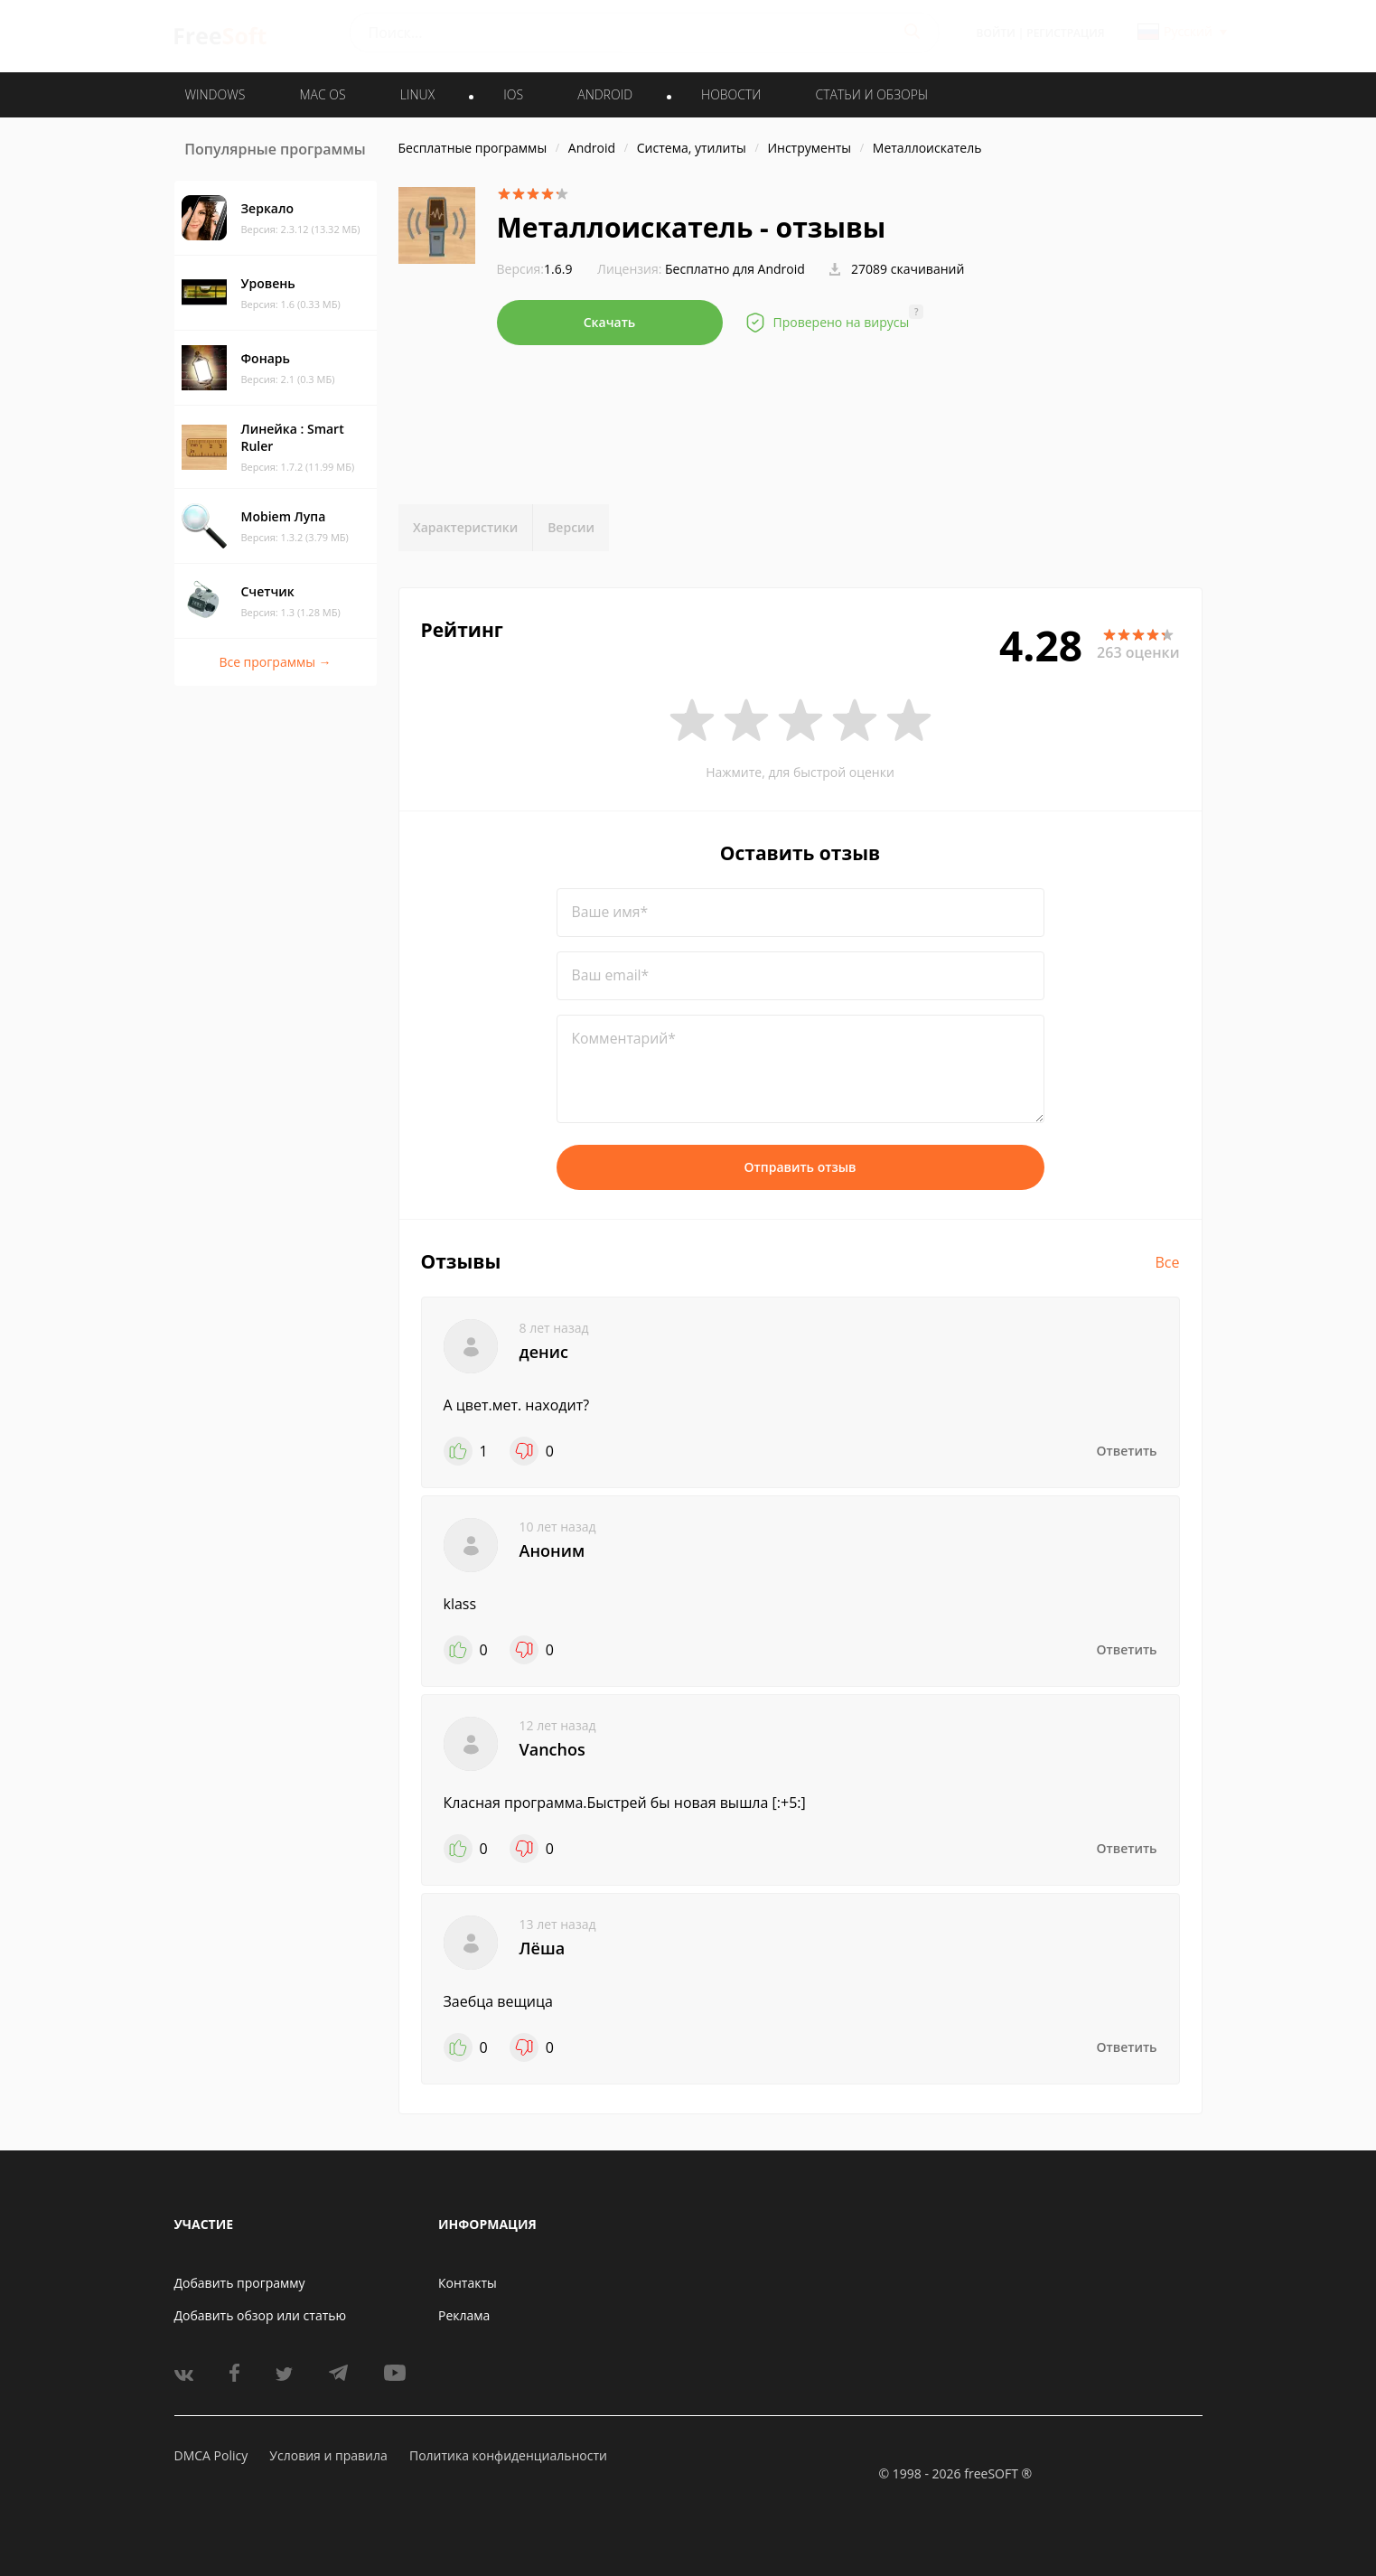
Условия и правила (328, 2455)
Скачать (610, 322)
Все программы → (275, 661)
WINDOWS (215, 94)
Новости (731, 94)
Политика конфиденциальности (508, 2455)
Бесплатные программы (473, 147)
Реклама (464, 2315)
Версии (571, 527)
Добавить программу (239, 2282)
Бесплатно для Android (735, 268)
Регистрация (1065, 33)
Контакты (467, 2282)
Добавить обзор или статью (260, 2315)
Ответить (1127, 1450)
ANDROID (604, 94)
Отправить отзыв (800, 1167)
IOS (513, 94)
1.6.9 (535, 268)
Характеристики (465, 527)
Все (1168, 1262)
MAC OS (322, 94)
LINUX (417, 94)
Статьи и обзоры (872, 94)
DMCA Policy (211, 2455)
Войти (996, 33)
